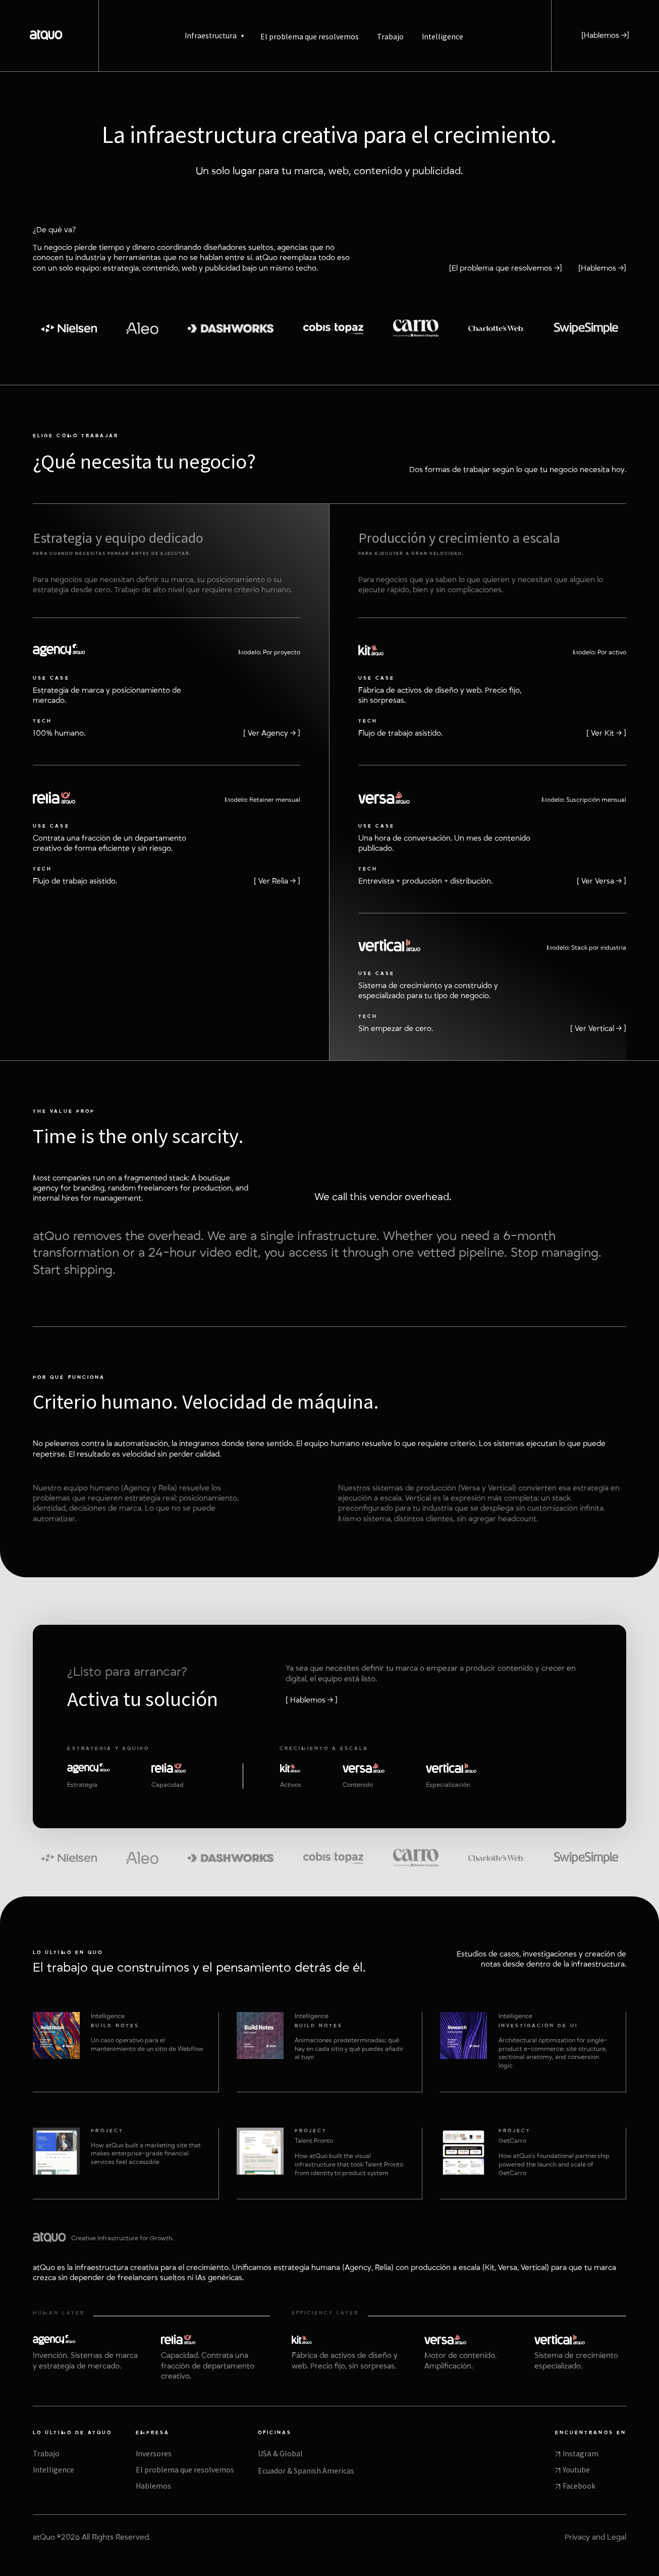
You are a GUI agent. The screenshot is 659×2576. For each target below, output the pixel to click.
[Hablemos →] (605, 35)
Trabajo (46, 2453)
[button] (214, 36)
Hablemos (153, 2486)
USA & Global (280, 2453)
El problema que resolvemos (185, 2470)
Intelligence (53, 2470)
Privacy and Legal (595, 2537)
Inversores (154, 2453)
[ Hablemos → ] (312, 1700)
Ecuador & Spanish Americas (306, 2471)
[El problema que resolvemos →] (505, 268)
